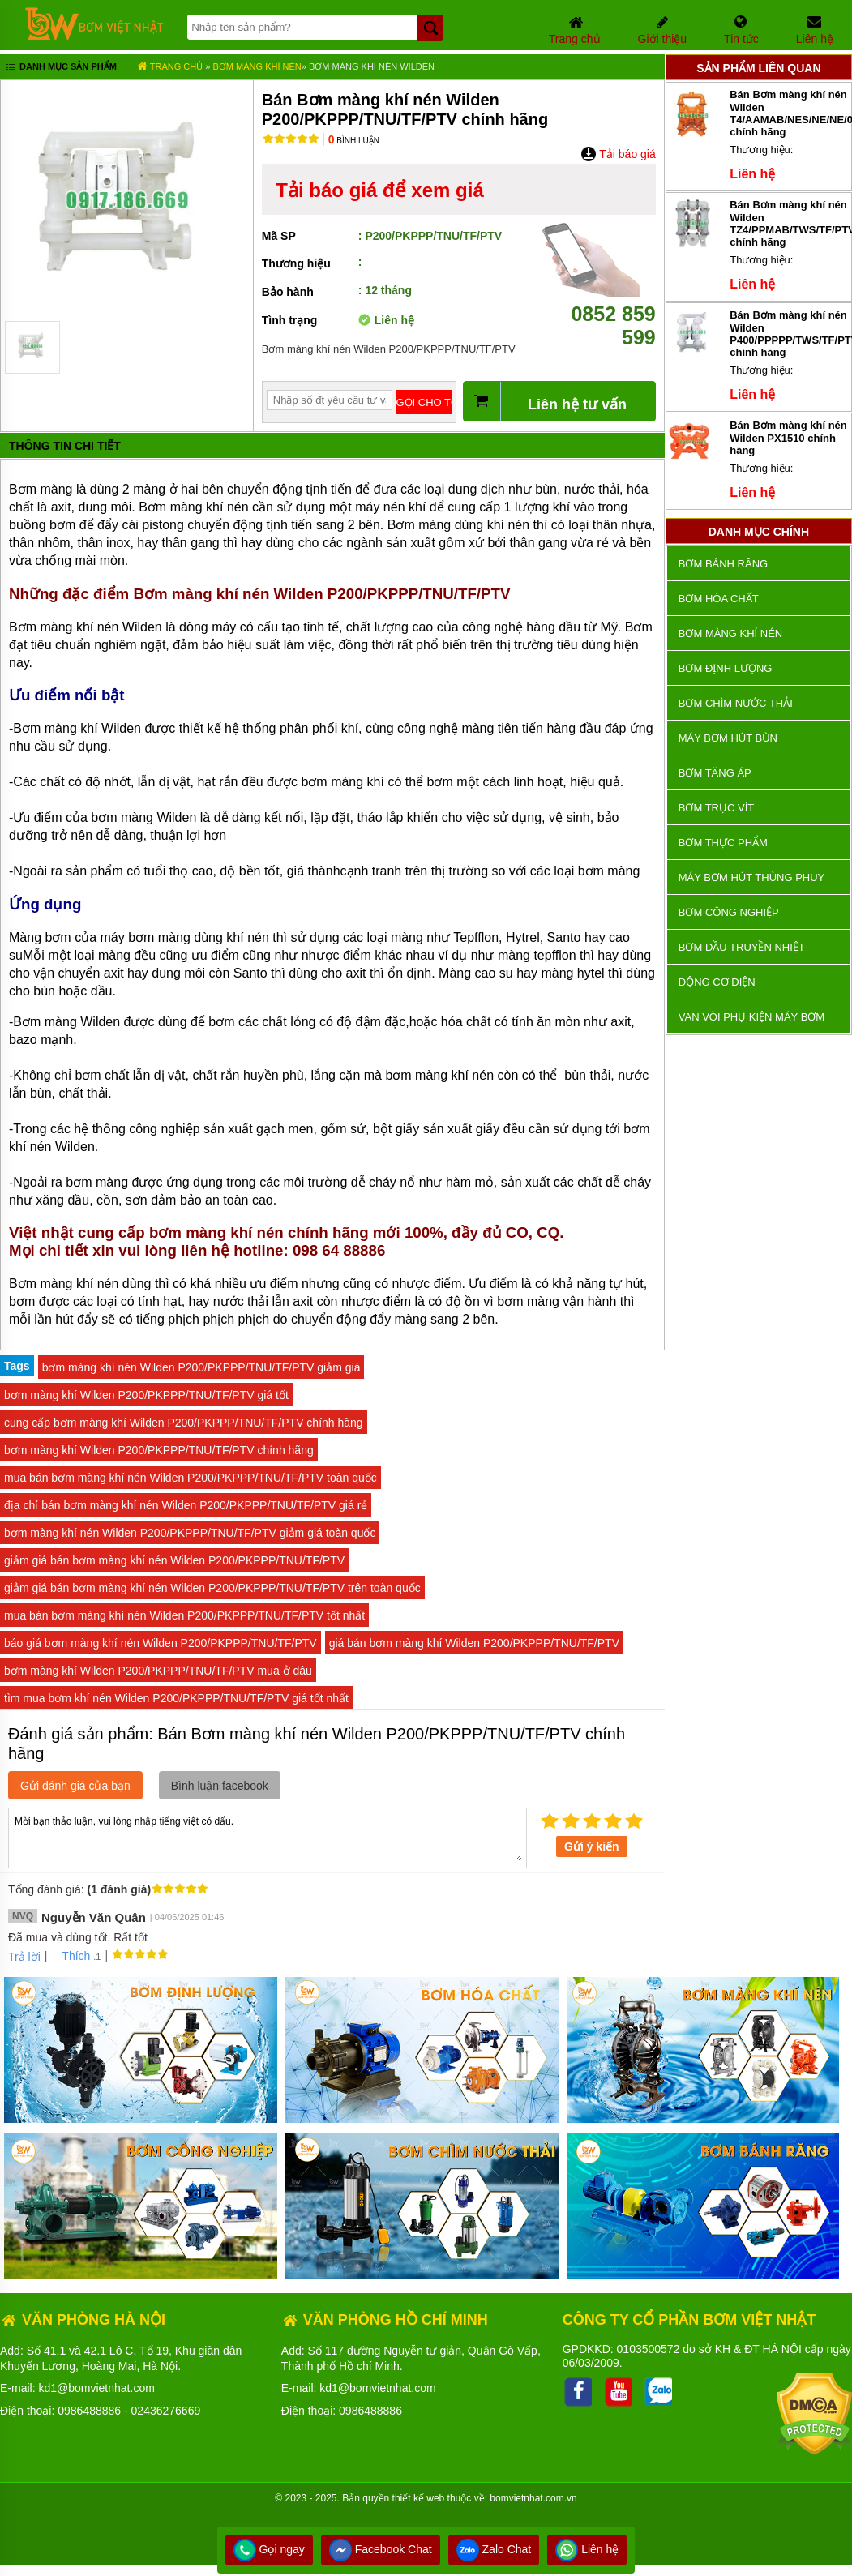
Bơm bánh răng (723, 564)
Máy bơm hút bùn (728, 738)
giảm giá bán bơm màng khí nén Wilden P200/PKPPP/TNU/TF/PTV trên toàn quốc (212, 1587)
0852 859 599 (599, 314)
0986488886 (89, 2410)
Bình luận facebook (219, 1785)
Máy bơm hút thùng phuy (751, 877)
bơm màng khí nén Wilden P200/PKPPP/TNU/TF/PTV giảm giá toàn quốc (189, 1532)
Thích (70, 1955)
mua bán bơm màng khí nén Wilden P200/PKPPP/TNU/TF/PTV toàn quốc (190, 1477)
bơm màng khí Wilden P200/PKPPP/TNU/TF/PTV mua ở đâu (158, 1670)
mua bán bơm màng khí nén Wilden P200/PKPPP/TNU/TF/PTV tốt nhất (184, 1615)
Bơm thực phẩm (723, 843)
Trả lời (24, 1956)
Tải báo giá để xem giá (379, 190)
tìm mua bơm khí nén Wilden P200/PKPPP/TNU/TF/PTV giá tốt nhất (176, 1698)
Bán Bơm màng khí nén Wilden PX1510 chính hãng (788, 437)
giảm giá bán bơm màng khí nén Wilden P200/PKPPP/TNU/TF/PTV (174, 1560)
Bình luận (353, 140)
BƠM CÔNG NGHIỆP (729, 912)
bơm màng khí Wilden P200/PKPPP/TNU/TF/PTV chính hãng (159, 1450)
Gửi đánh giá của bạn (75, 1785)
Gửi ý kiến (591, 1846)
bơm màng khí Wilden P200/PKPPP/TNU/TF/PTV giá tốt (146, 1395)
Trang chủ (170, 66)
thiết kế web (418, 2498)
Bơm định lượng (726, 668)
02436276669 (166, 2410)
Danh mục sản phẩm (60, 68)
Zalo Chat (494, 2549)
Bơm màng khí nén (257, 66)
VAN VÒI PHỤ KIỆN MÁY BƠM (751, 1017)
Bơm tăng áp (715, 773)
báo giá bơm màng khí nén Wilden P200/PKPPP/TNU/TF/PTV (160, 1643)
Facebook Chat (380, 2549)
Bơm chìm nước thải (736, 703)
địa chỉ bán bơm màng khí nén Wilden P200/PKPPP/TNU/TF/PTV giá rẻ (185, 1505)
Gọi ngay (269, 2549)
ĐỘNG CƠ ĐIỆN (717, 982)
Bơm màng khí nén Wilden (372, 66)
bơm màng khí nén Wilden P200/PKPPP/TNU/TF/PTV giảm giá (201, 1367)
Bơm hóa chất (719, 599)
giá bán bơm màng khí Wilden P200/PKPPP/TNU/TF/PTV (474, 1643)
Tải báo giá (618, 154)
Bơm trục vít (716, 808)
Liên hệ (587, 2549)
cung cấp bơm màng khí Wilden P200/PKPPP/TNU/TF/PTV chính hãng (183, 1422)
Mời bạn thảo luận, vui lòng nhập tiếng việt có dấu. (267, 1836)
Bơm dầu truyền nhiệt (742, 947)
